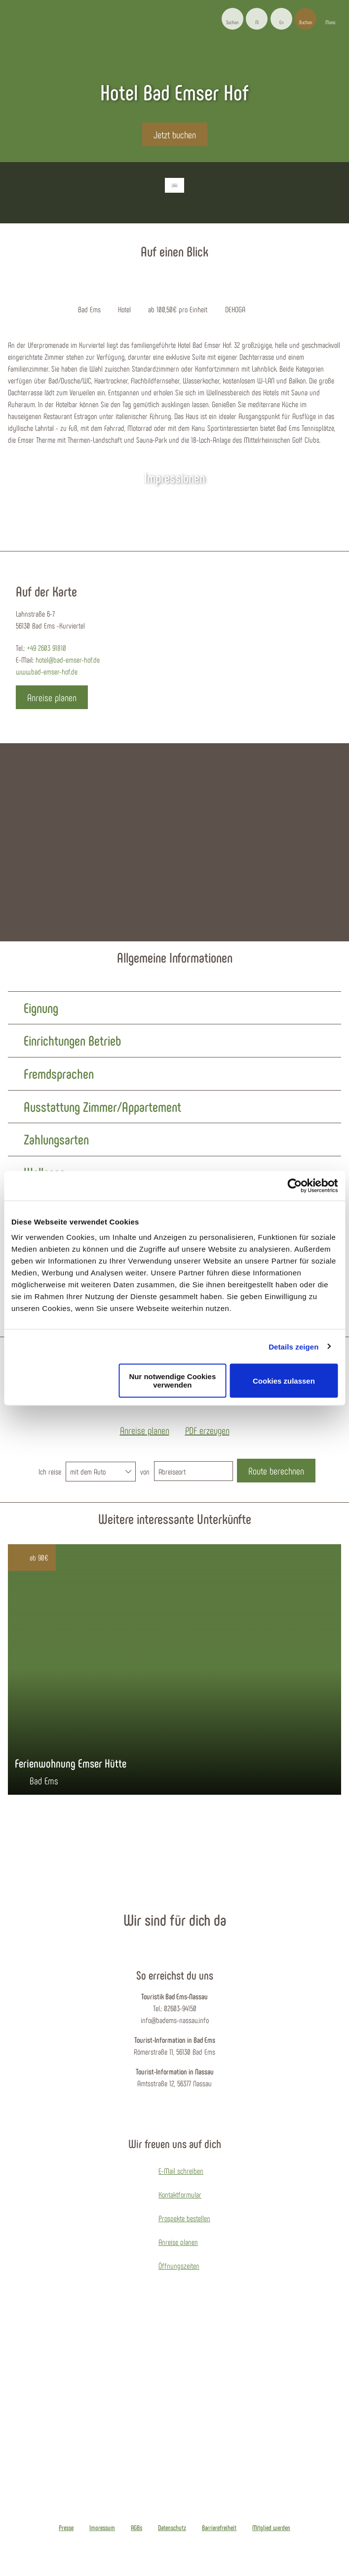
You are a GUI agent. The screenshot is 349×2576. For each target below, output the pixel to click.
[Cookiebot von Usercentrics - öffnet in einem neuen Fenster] (294, 1185)
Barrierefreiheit (219, 2528)
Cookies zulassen (284, 1380)
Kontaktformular (179, 2194)
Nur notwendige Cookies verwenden (172, 1380)
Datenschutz (172, 2528)
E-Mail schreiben (180, 2170)
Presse (66, 2528)
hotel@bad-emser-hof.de (68, 659)
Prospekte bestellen (184, 2218)
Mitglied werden (271, 2528)
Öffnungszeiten (178, 2265)
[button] (257, 19)
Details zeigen (293, 1346)
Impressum (102, 2528)
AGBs (136, 2528)
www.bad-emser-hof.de (47, 671)
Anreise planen (178, 2241)
